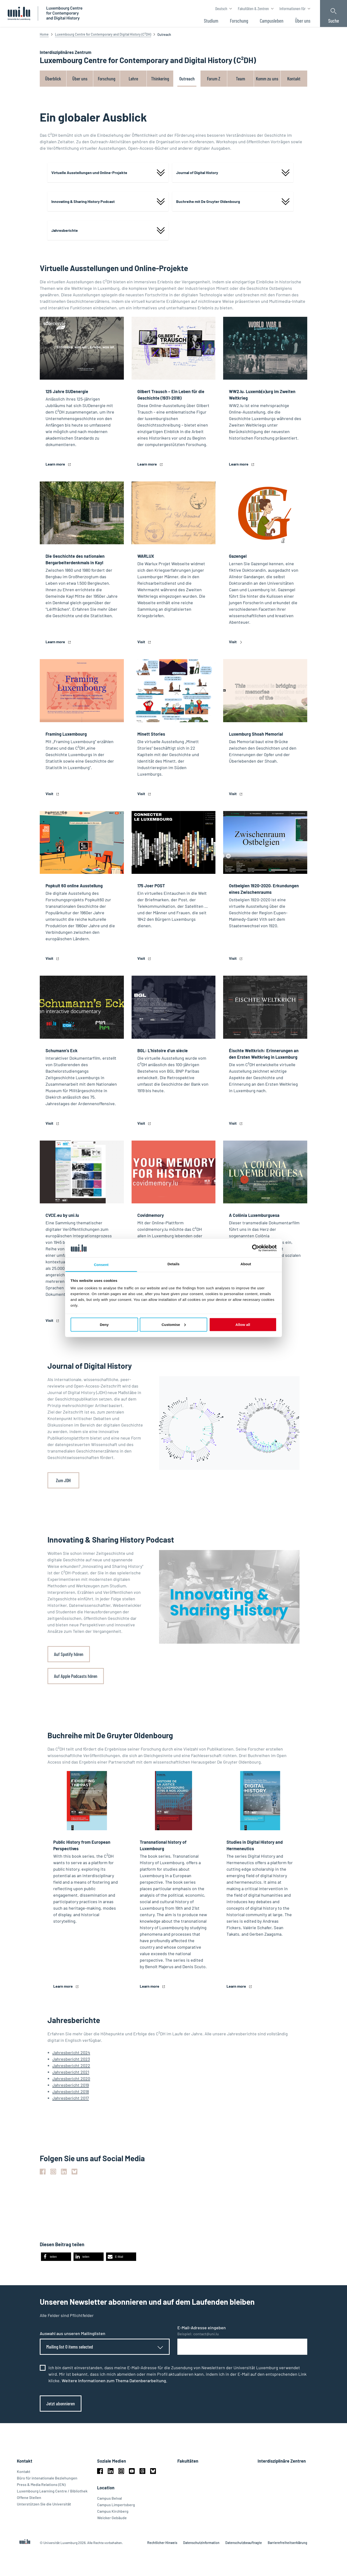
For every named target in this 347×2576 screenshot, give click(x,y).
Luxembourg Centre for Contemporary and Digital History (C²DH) (103, 34)
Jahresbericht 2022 (71, 2065)
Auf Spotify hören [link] (68, 1654)
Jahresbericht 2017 (70, 2098)
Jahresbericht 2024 (71, 2052)
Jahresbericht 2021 (70, 2072)
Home (44, 34)
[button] (56, 2256)
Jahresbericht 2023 (71, 2059)
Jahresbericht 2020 (71, 2078)
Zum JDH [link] (63, 1480)
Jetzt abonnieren (60, 2403)
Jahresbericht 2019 (70, 2085)
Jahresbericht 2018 (70, 2091)
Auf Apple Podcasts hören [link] (75, 1676)
